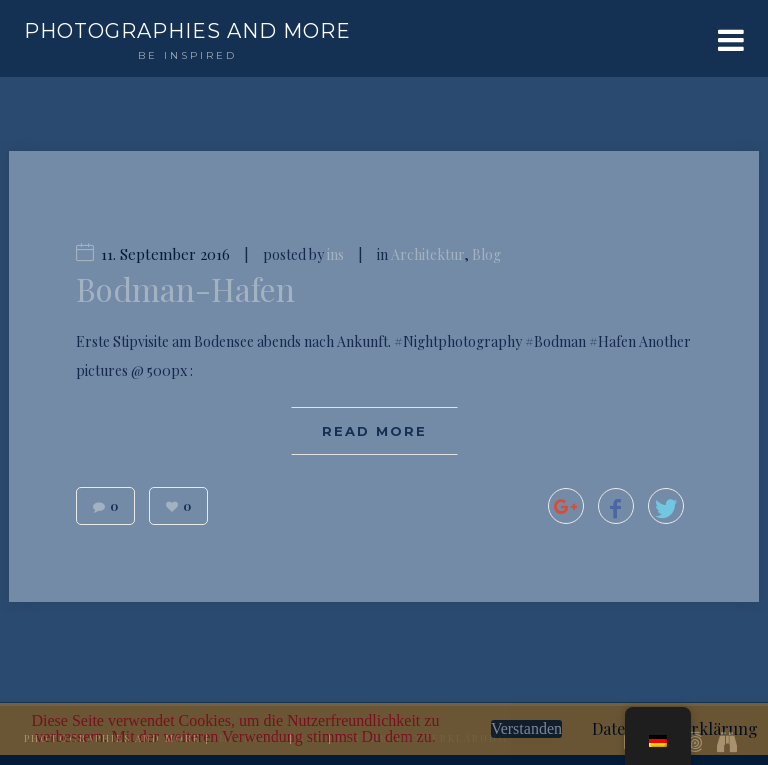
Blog (486, 254)
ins (335, 254)
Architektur (427, 254)
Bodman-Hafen (185, 289)
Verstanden (526, 728)
